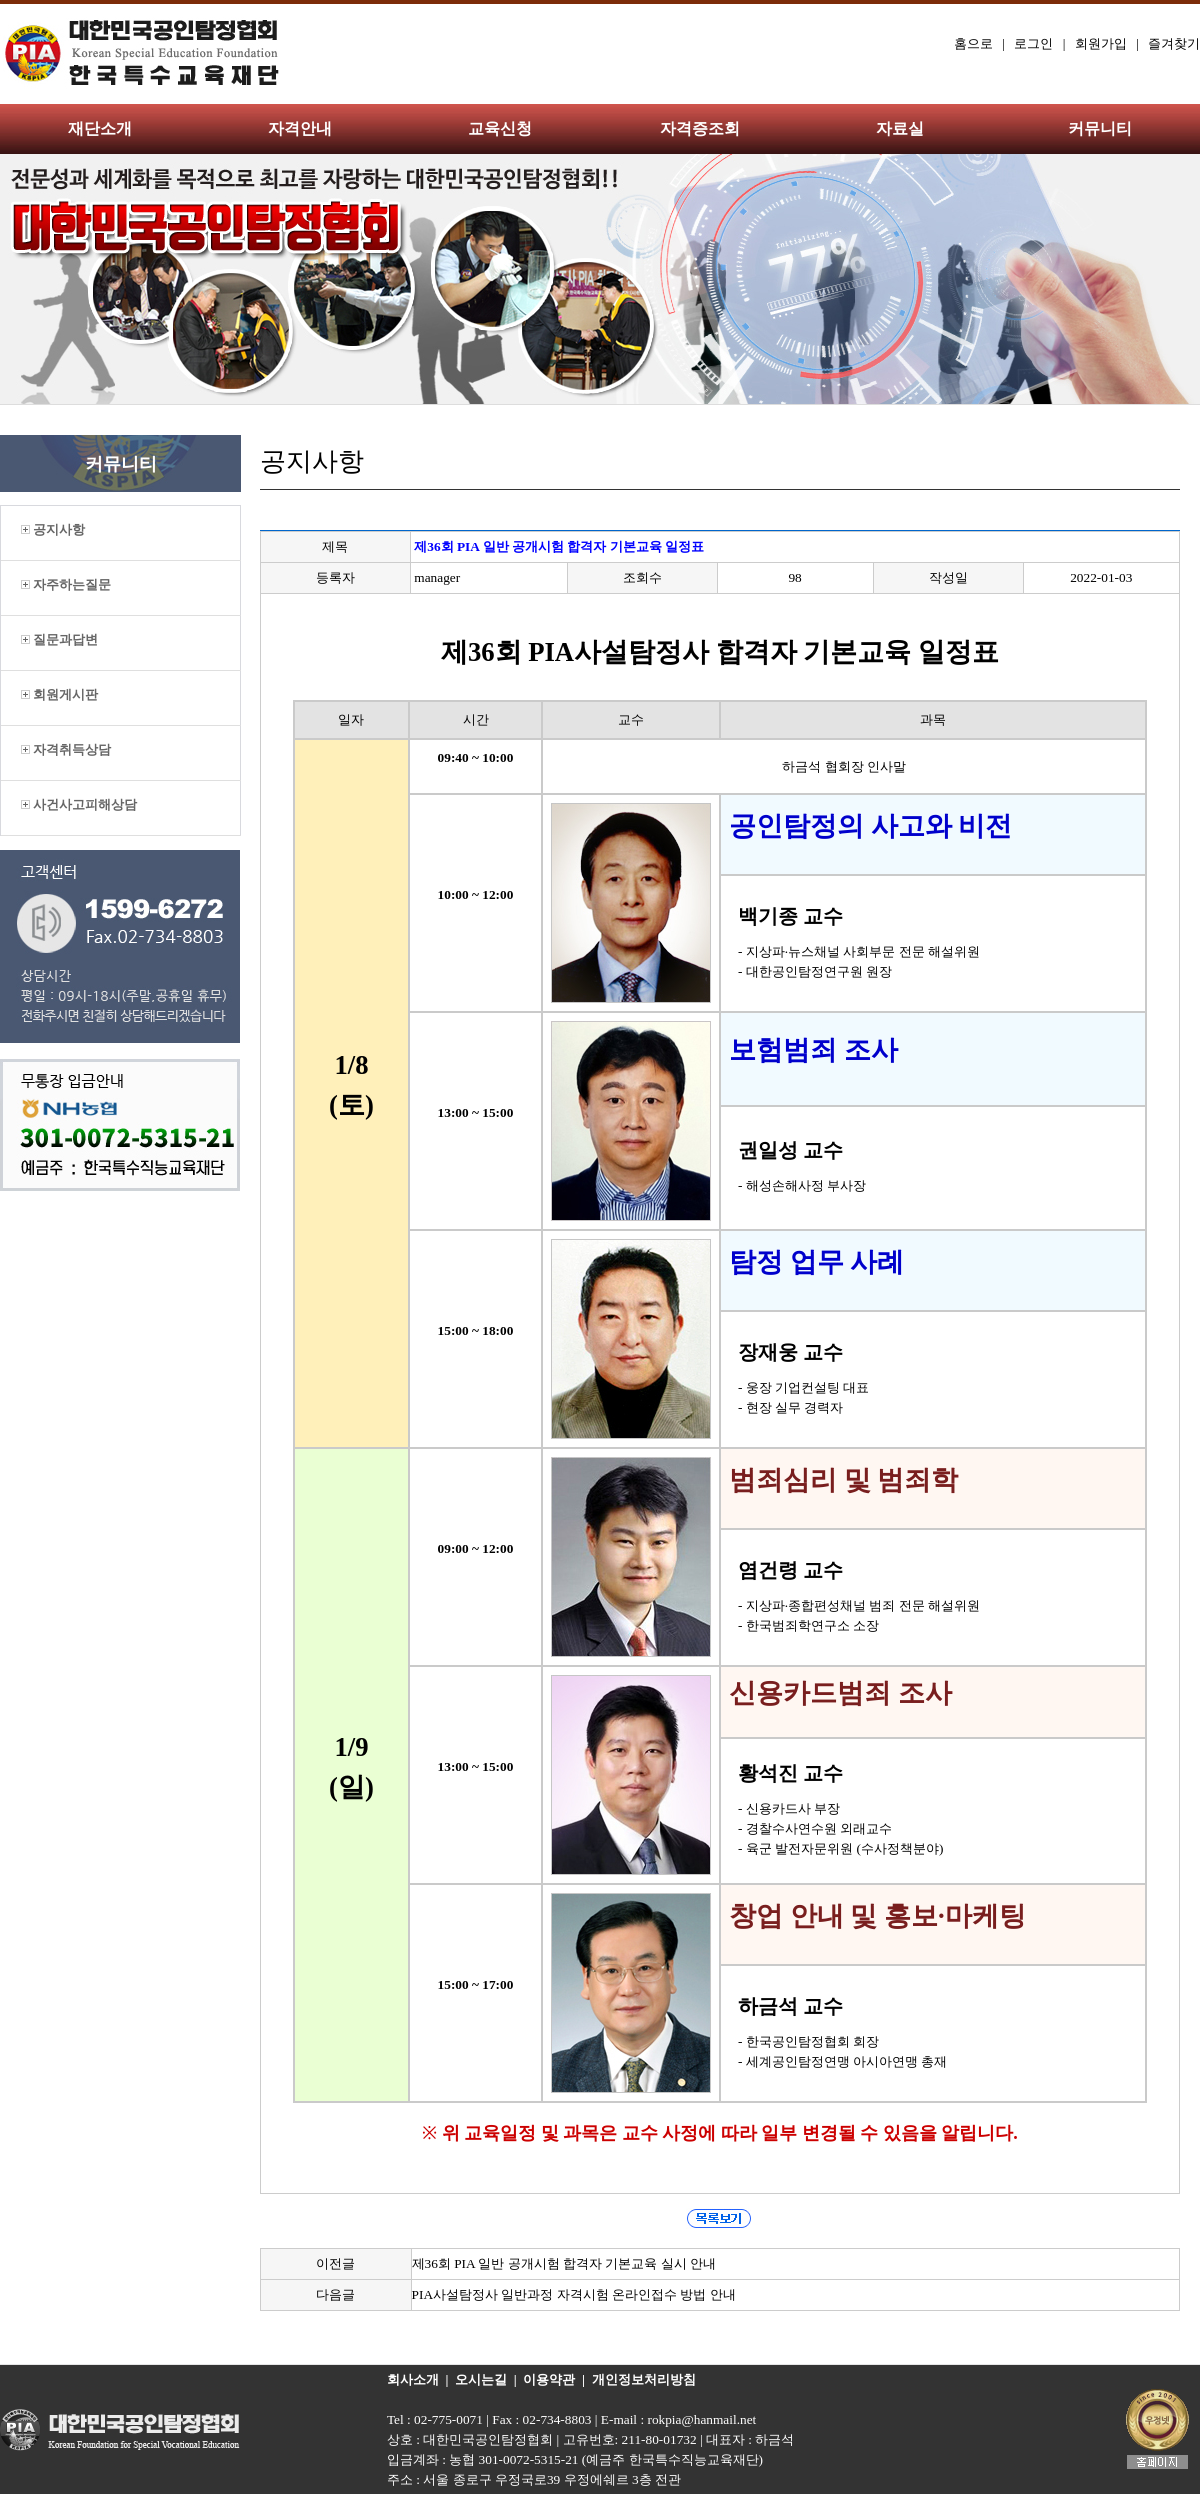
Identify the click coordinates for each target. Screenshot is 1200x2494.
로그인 (1033, 43)
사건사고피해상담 (79, 804)
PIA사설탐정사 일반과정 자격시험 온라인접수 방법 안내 (574, 2294)
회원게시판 (59, 694)
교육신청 (500, 128)
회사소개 (413, 2379)
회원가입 (1101, 43)
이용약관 (549, 2379)
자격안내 (300, 128)
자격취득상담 (66, 749)
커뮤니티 (1100, 128)
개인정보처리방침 (644, 2379)
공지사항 (53, 529)
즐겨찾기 (1174, 43)
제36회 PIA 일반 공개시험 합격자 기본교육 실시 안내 (564, 2263)
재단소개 (100, 128)
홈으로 (973, 43)
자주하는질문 (66, 584)
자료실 (900, 128)
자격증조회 (700, 128)
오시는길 (481, 2379)
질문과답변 (59, 639)
